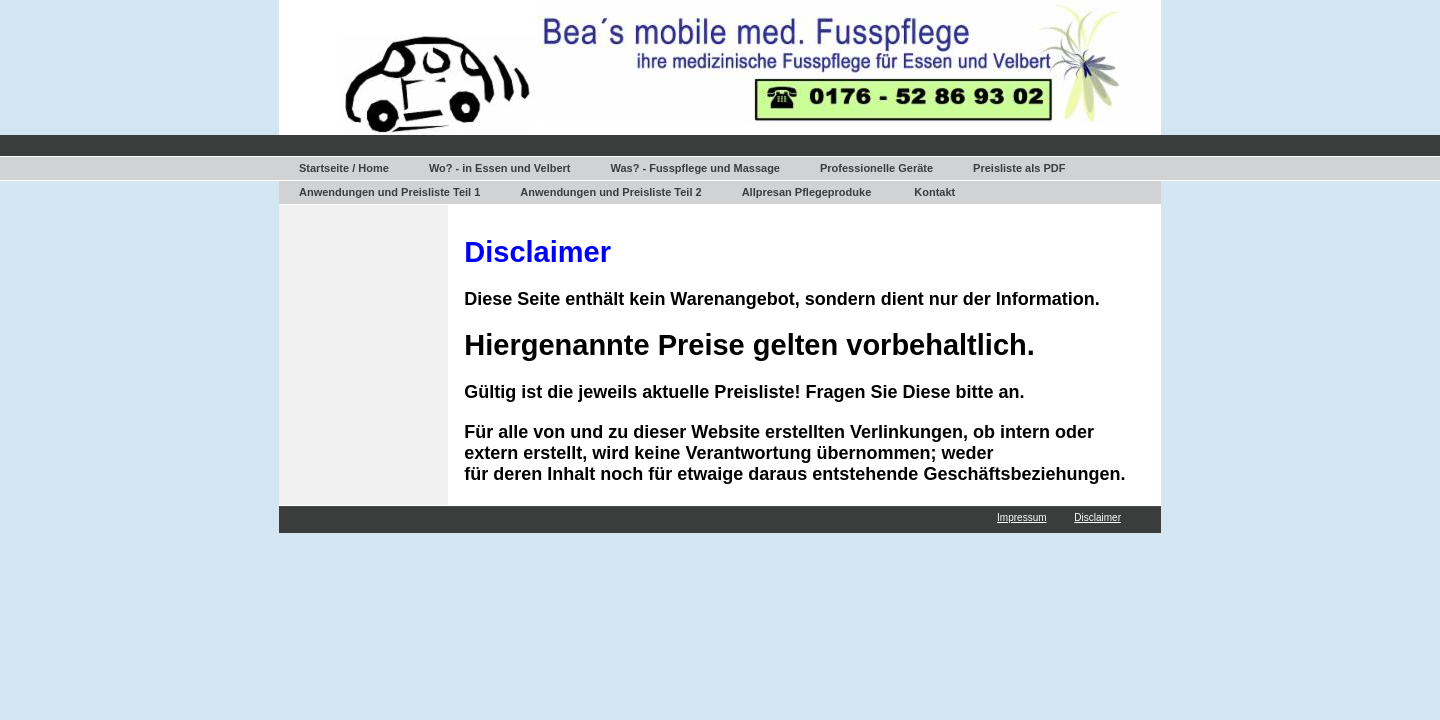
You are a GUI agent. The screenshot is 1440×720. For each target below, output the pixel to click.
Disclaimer (1097, 517)
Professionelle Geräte (876, 168)
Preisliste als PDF (1019, 168)
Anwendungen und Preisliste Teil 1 (389, 192)
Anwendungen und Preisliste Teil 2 (610, 192)
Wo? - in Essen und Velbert (500, 168)
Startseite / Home (344, 168)
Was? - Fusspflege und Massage (695, 168)
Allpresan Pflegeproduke (807, 192)
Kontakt (934, 192)
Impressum (1021, 517)
